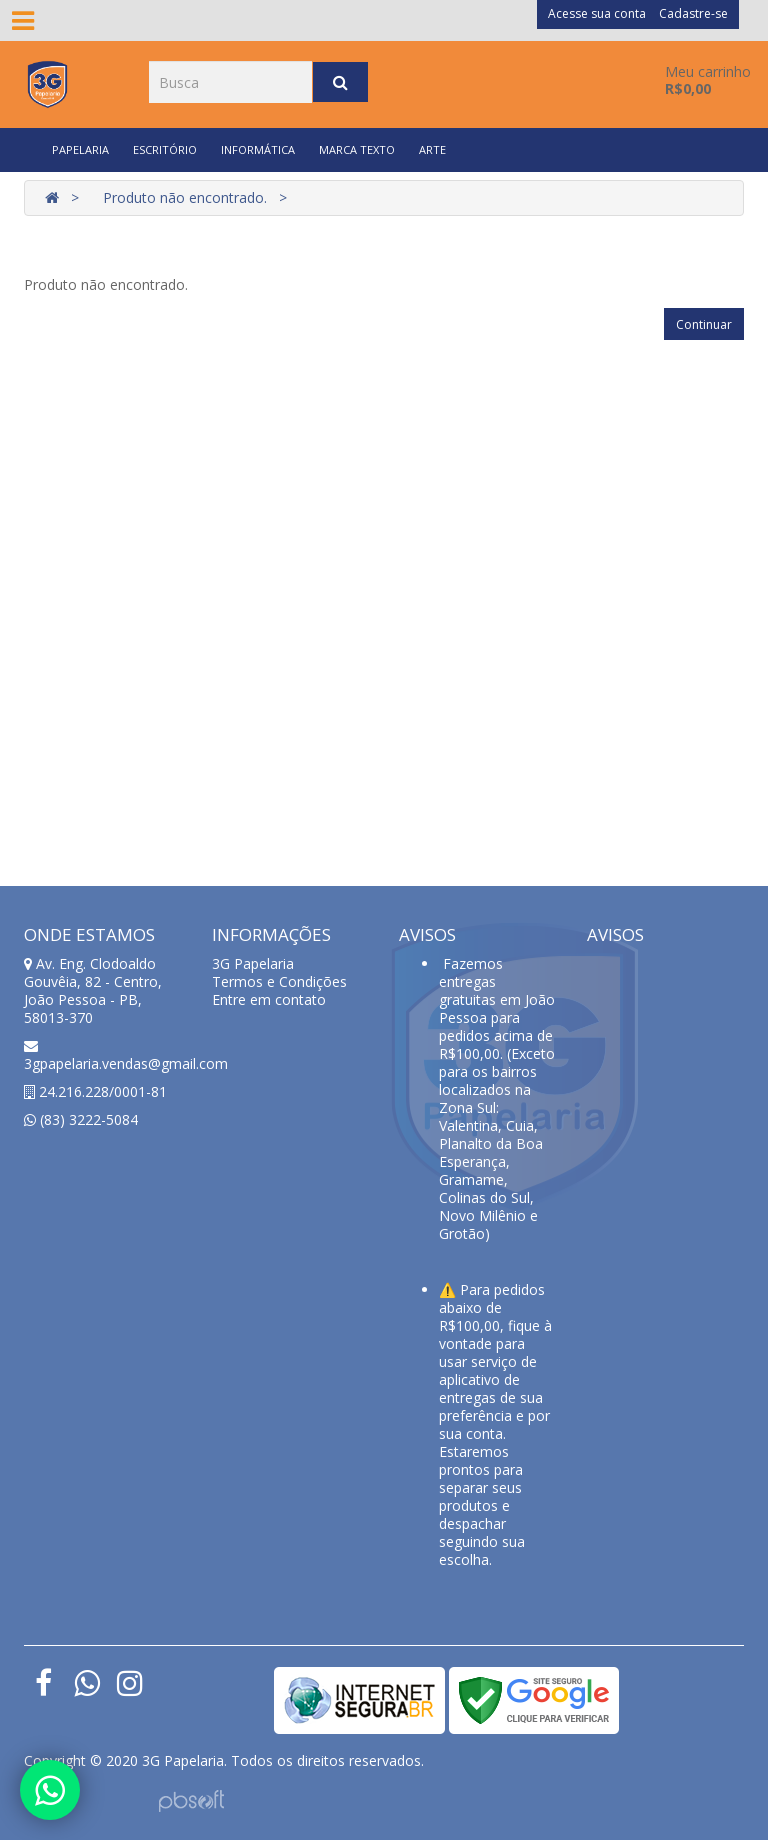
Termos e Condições (279, 981)
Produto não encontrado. (185, 197)
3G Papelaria (253, 963)
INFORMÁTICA (258, 149)
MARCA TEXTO (357, 149)
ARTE (432, 149)
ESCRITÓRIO (165, 149)
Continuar (704, 324)
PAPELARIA (80, 149)
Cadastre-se (693, 13)
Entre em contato (269, 999)
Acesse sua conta (597, 13)
